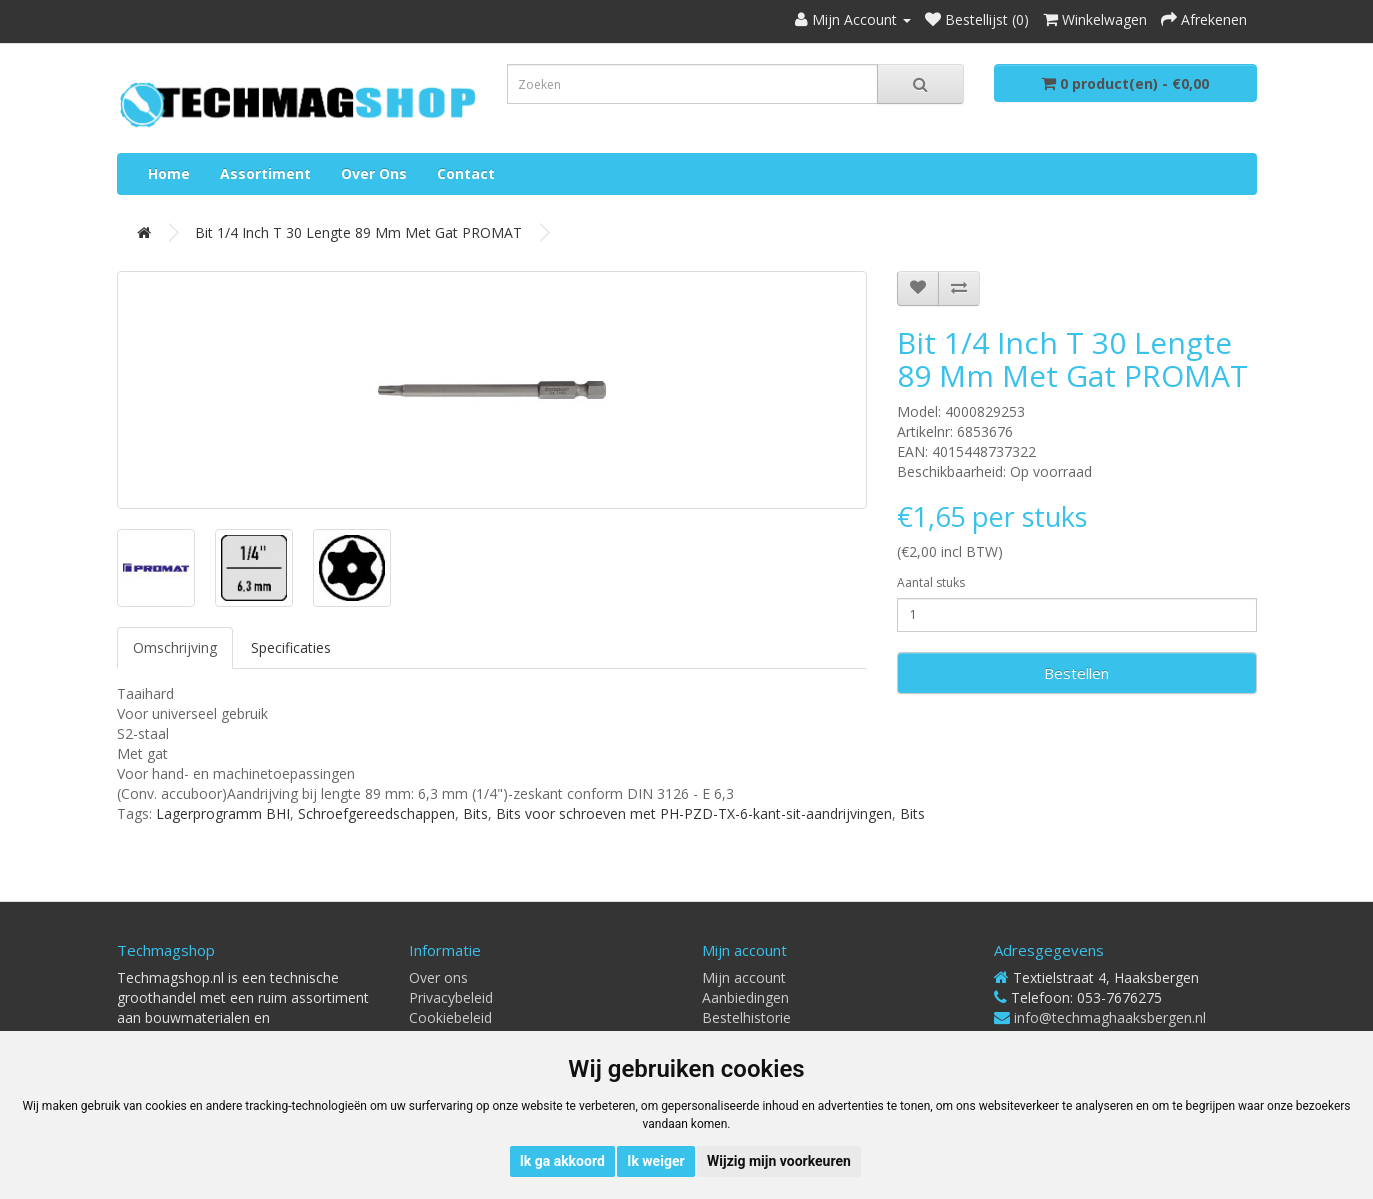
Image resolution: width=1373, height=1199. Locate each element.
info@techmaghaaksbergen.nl (1110, 1017)
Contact (466, 173)
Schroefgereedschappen (376, 813)
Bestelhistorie (746, 1017)
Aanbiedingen (745, 997)
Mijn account (744, 977)
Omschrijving (175, 647)
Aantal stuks (931, 582)
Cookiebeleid (450, 1017)
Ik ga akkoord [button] (562, 1161)
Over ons (374, 173)
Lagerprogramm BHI (223, 813)
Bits (475, 813)
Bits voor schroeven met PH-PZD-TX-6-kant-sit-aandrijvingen (694, 813)
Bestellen (1076, 673)
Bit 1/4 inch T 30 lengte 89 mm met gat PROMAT (358, 232)
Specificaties (291, 647)
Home (169, 173)
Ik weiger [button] (655, 1161)
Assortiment (265, 173)
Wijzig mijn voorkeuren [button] (779, 1161)
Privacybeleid (451, 997)
